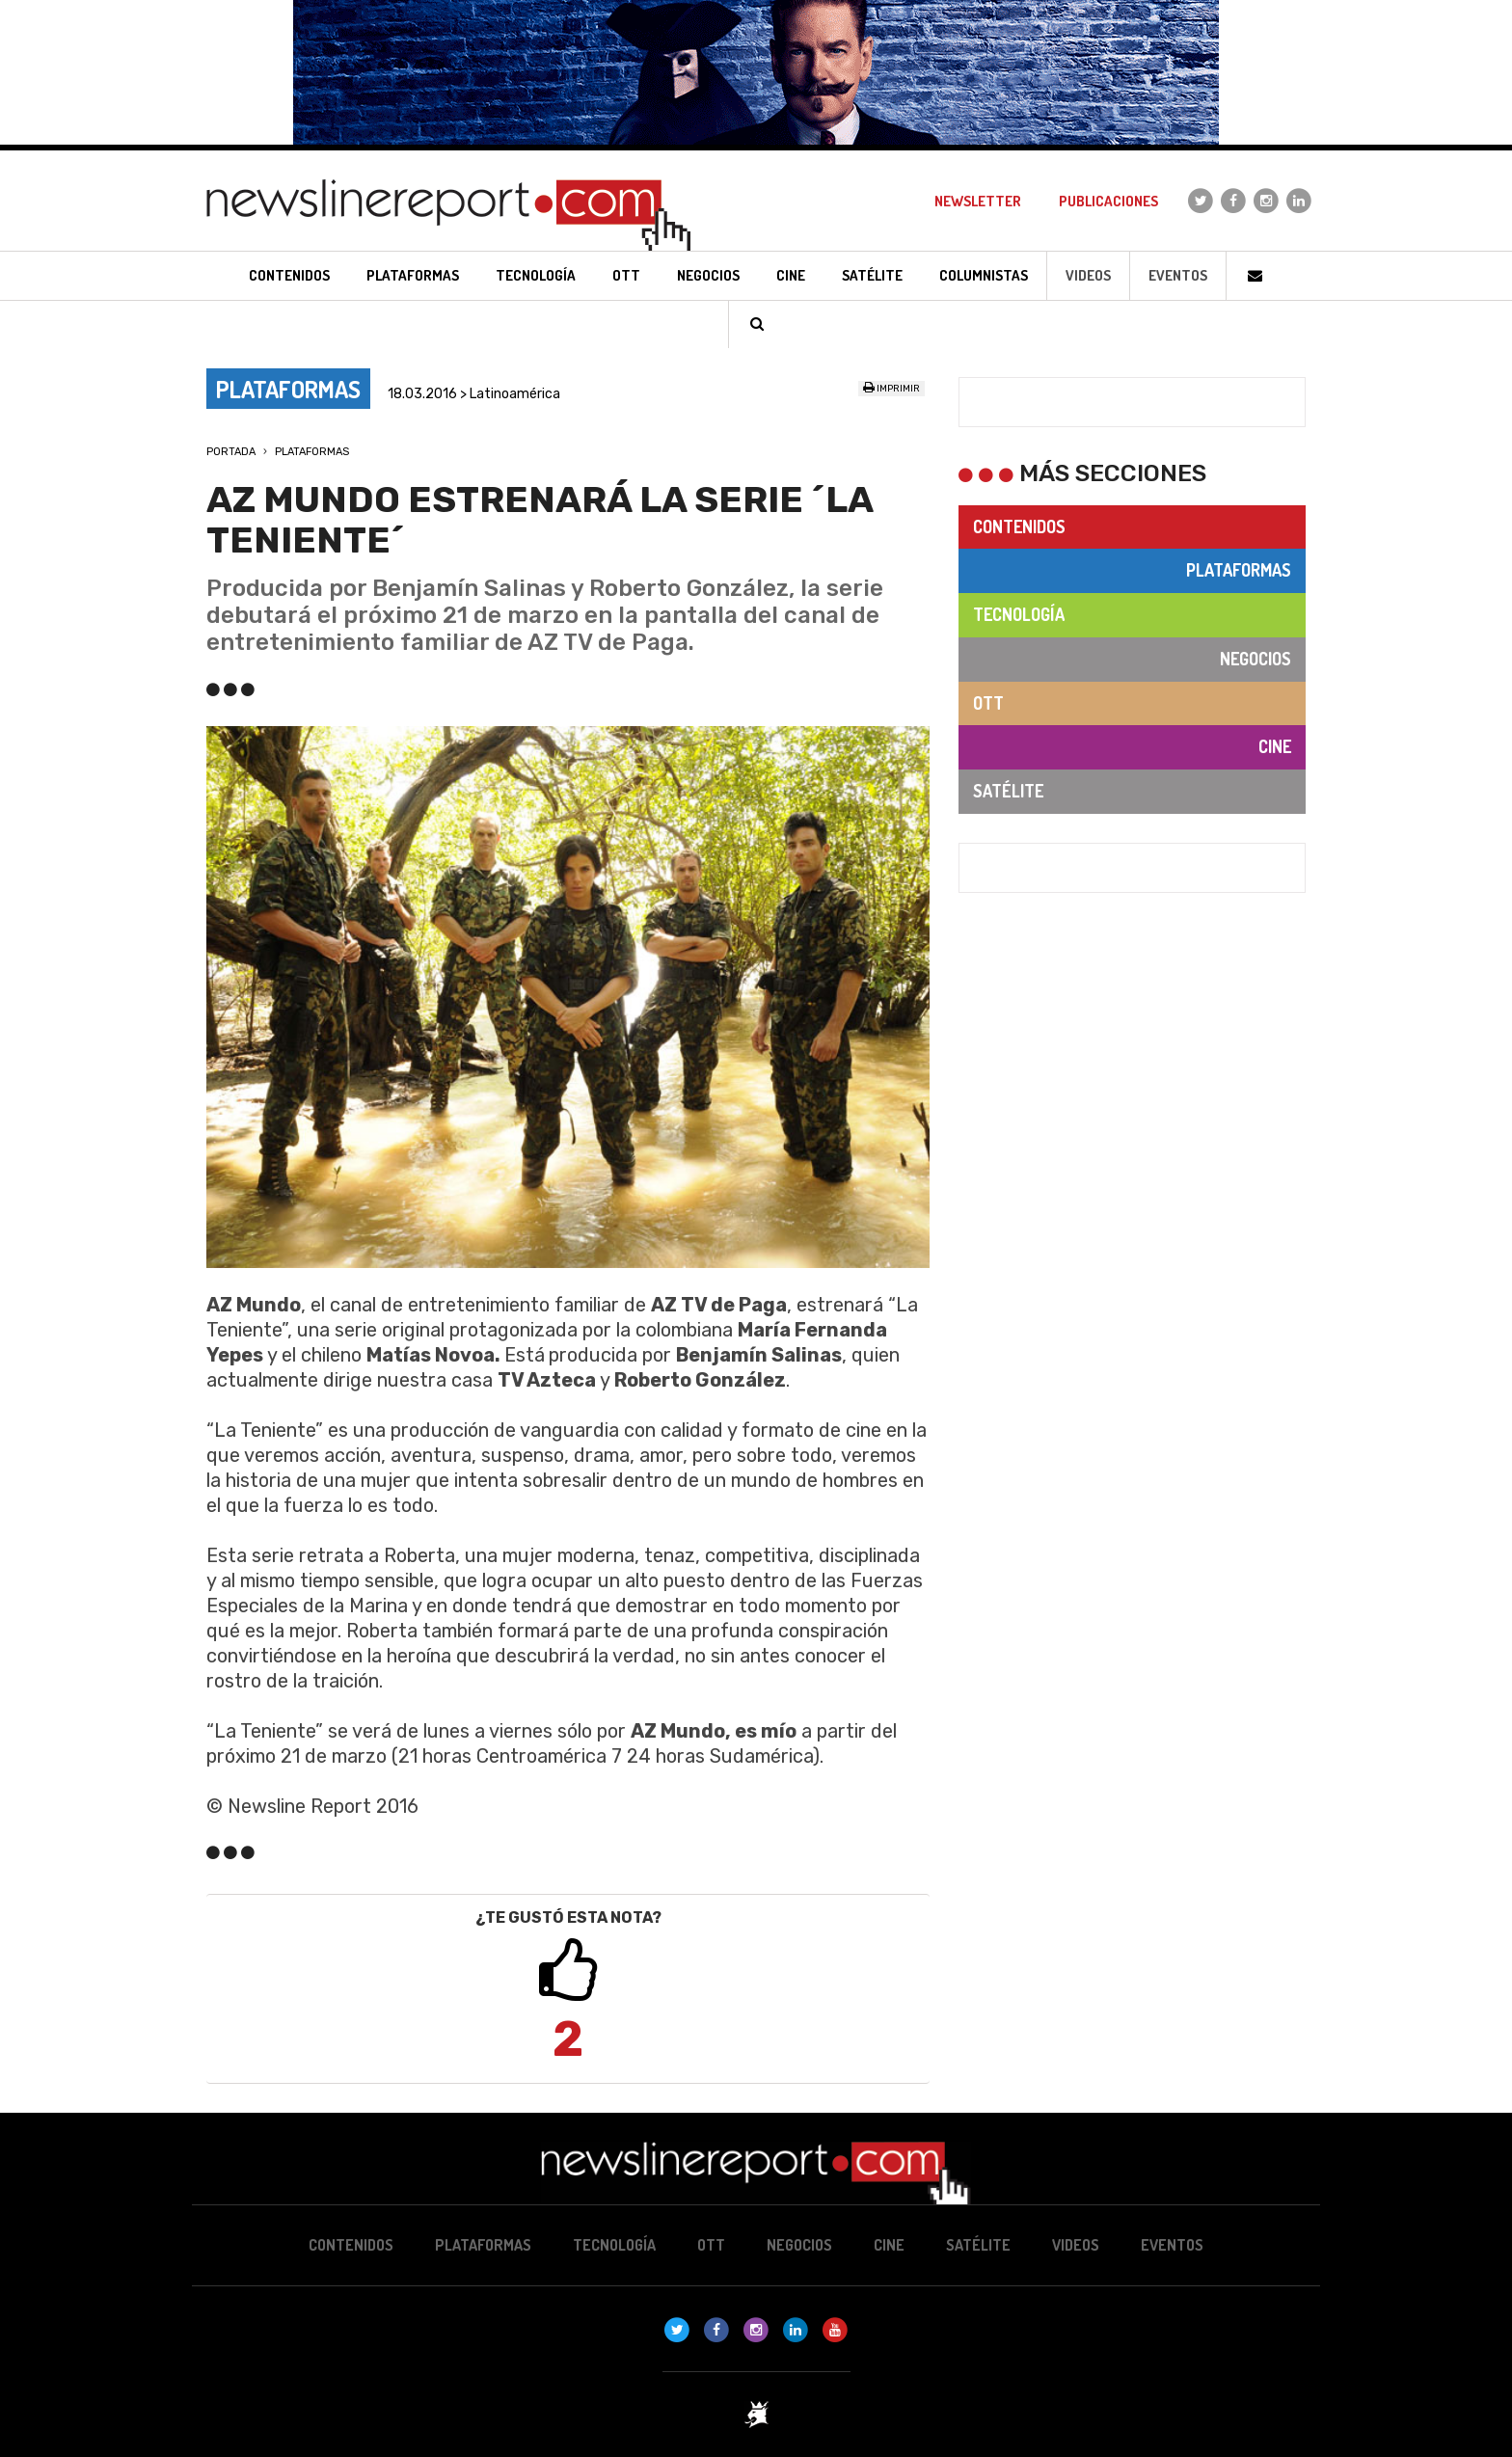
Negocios (1255, 658)
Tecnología (1019, 614)
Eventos (1177, 275)
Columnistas (983, 275)
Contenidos (1019, 526)
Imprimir (891, 388)
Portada (231, 452)
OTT (988, 703)
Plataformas (312, 452)
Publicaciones (1108, 201)
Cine (1274, 746)
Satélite (1008, 790)
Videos (1088, 275)
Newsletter (977, 201)
